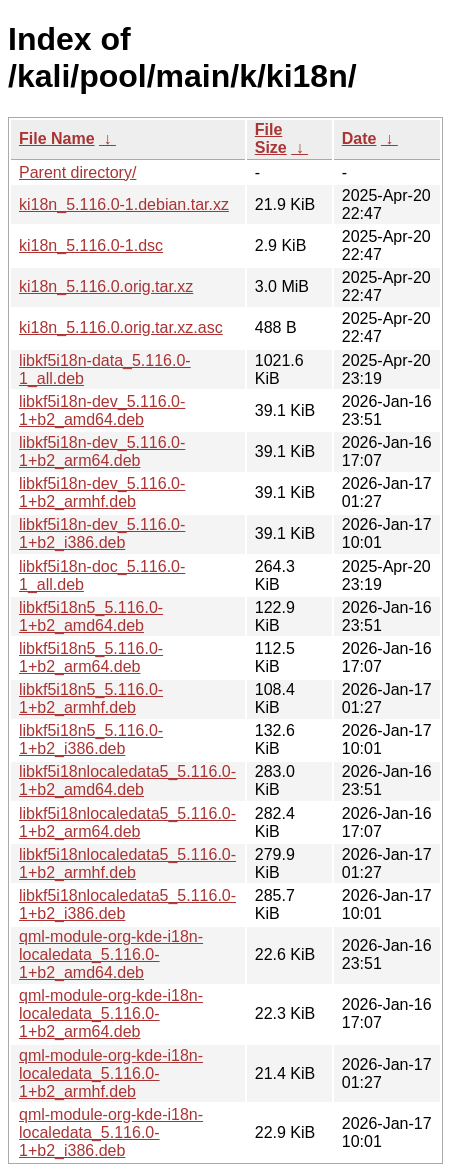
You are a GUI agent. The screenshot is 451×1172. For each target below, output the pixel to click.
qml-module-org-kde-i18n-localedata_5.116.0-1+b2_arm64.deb (111, 1013)
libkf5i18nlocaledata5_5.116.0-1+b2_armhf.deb (127, 863)
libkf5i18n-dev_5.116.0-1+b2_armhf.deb (102, 492)
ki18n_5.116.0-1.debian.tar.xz (124, 204)
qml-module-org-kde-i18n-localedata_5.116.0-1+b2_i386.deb (111, 1132)
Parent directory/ (77, 172)
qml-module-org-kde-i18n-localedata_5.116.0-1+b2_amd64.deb (111, 954)
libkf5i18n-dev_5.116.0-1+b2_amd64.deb (102, 410)
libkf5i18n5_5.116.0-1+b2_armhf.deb (91, 698)
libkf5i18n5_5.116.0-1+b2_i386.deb (91, 739)
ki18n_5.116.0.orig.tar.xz (106, 286)
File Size (271, 138)
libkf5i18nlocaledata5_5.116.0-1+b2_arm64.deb (127, 822)
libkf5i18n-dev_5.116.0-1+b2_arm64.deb (102, 451)
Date (359, 138)
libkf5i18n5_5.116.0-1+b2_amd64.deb (91, 616)
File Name (57, 138)
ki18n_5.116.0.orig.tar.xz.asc (121, 327)
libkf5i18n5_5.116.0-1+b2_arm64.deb (91, 657)
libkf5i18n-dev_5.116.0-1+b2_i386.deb (102, 533)
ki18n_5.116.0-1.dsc (91, 245)
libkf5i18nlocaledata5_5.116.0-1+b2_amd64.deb (127, 780)
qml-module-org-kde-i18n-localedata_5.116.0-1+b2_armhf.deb (111, 1073)
